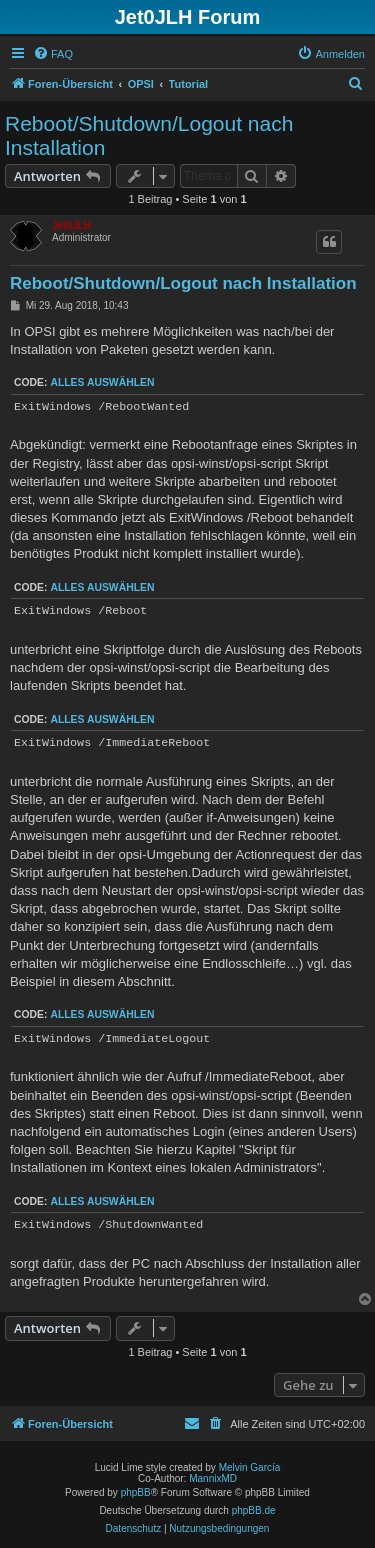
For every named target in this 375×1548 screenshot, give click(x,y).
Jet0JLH (71, 225)
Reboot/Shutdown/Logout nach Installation (149, 135)
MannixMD (213, 1478)
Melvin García (250, 1467)
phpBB (136, 1492)
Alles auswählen (102, 382)
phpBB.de (254, 1510)
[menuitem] (53, 54)
